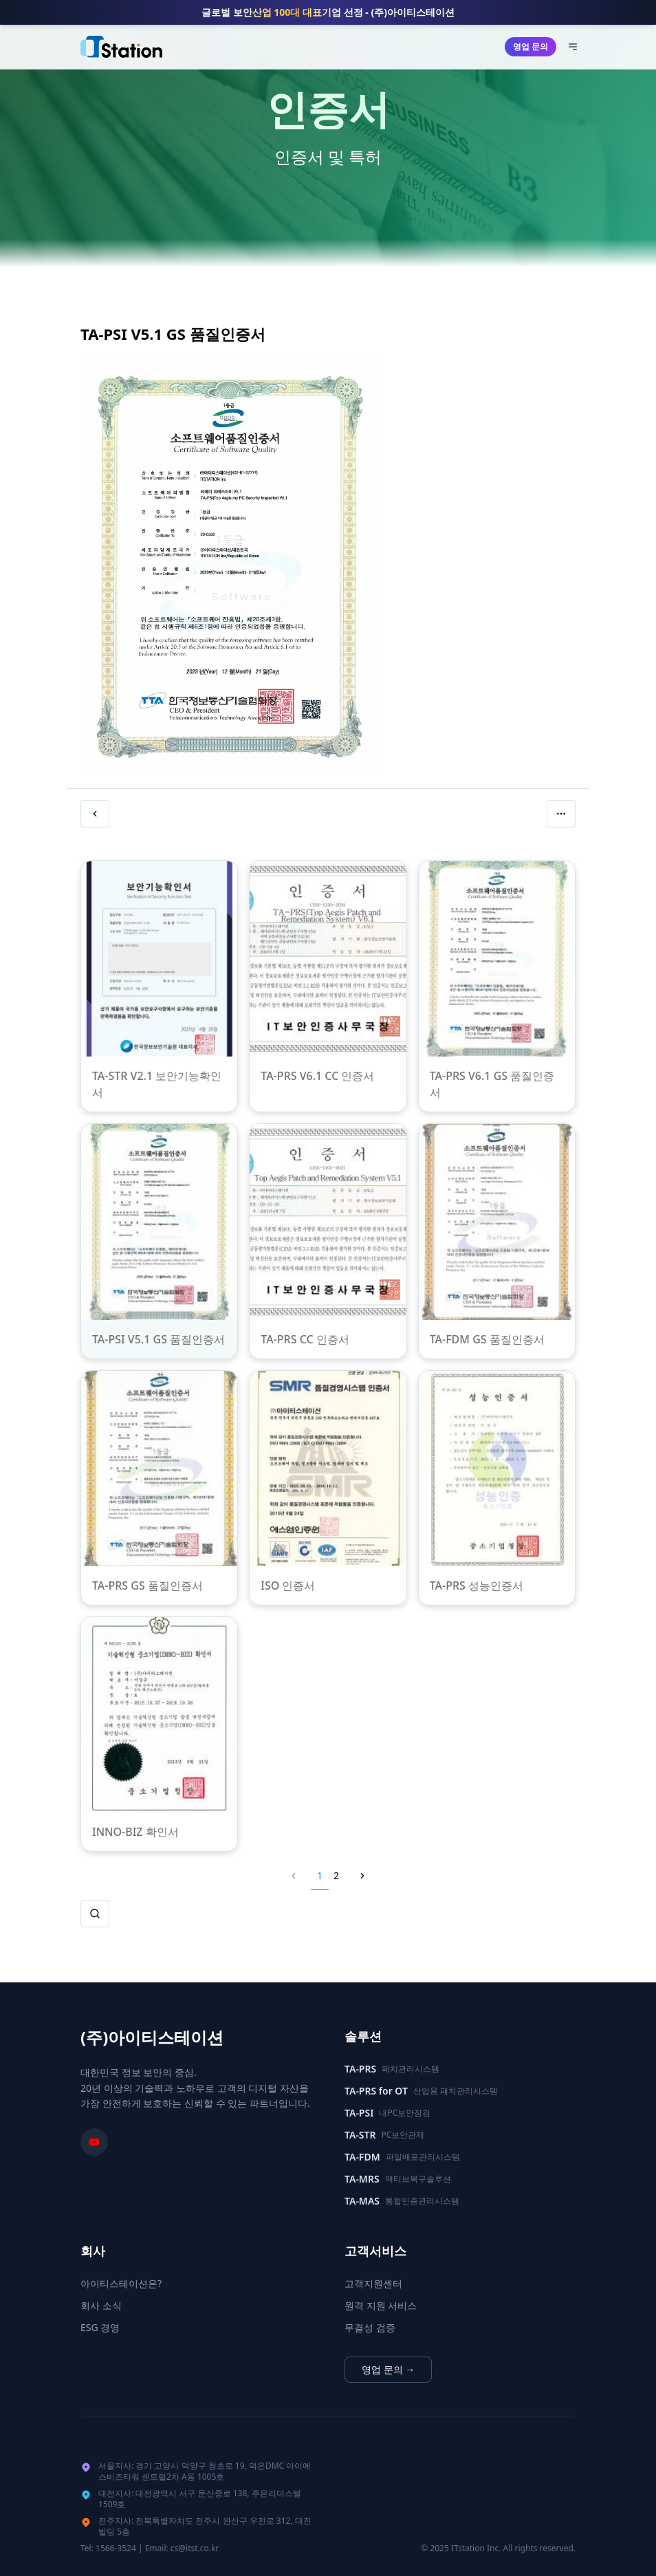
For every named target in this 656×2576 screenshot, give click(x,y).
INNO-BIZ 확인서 (135, 1831)
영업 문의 (530, 46)
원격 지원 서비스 (381, 2305)
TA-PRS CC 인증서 (305, 1339)
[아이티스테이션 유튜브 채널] (94, 2142)
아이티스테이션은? (121, 2283)
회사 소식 (101, 2305)
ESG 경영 (100, 2327)
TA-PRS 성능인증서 (476, 1585)
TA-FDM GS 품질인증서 (487, 1339)
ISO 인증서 (288, 1585)
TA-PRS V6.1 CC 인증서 (317, 1075)
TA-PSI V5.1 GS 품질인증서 (158, 1339)
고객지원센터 (373, 2283)
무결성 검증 (370, 2327)
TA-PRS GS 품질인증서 (147, 1585)
